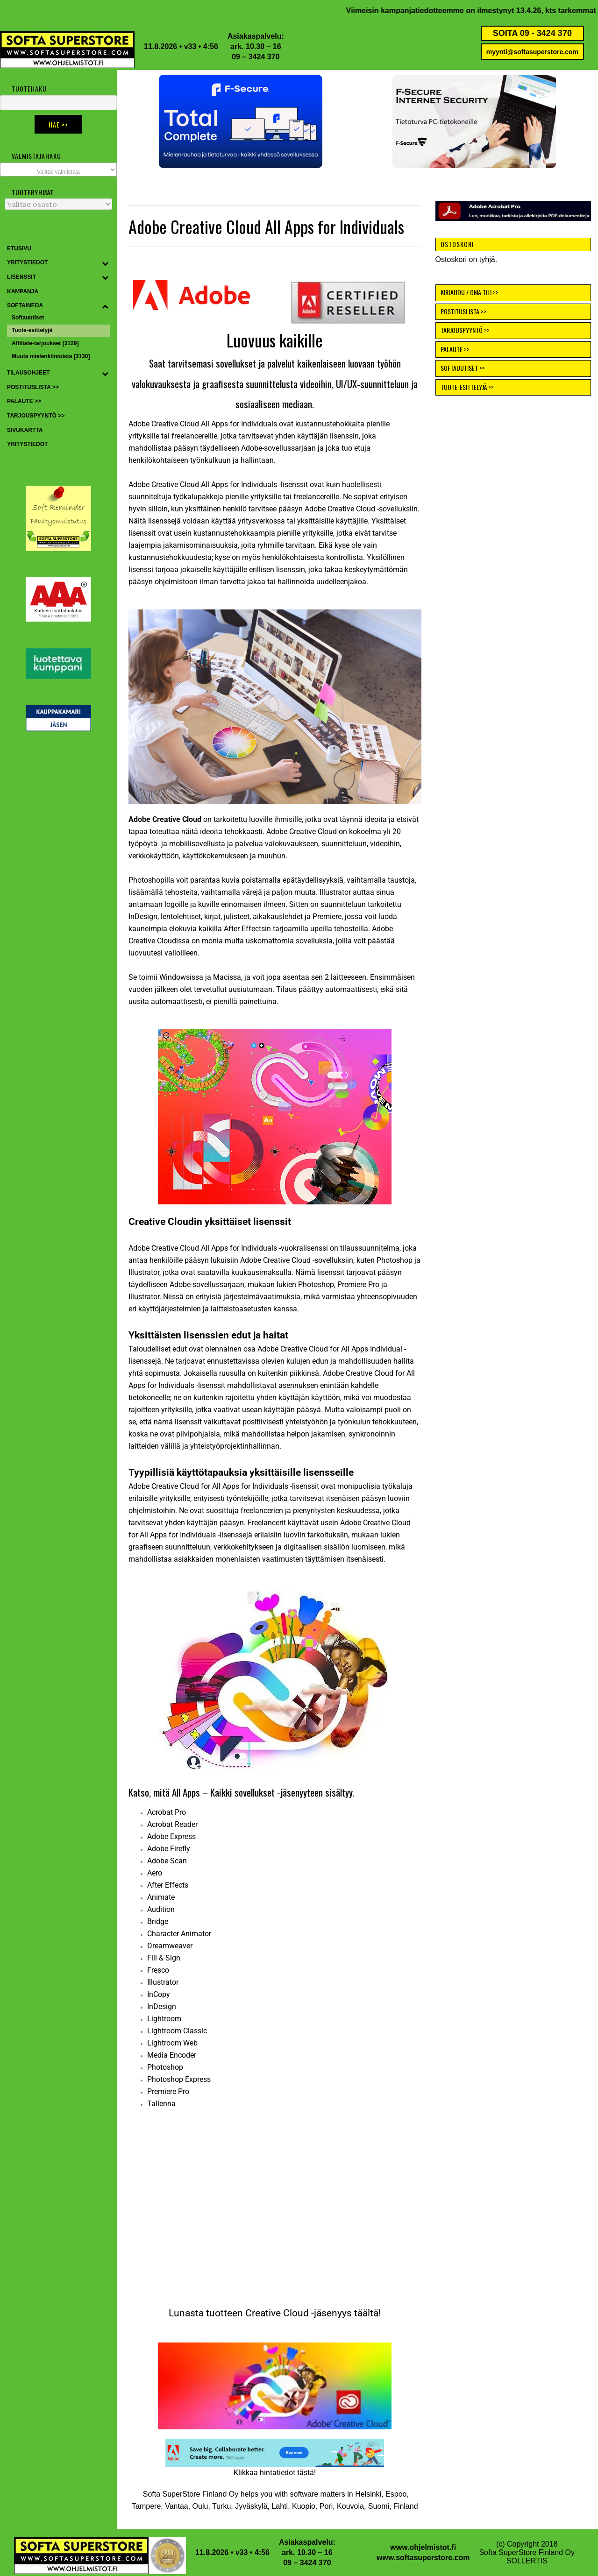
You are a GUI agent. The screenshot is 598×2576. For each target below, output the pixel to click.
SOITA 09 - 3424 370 (532, 33)
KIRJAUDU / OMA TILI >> (469, 292)
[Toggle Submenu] (105, 263)
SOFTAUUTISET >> (463, 368)
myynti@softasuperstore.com (532, 52)
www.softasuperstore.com (423, 2558)
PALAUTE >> (455, 349)
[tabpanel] (274, 1958)
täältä (366, 2313)
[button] (240, 121)
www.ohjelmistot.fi (423, 2547)
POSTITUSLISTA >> (463, 311)
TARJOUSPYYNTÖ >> (465, 330)
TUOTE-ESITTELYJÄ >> (467, 387)
